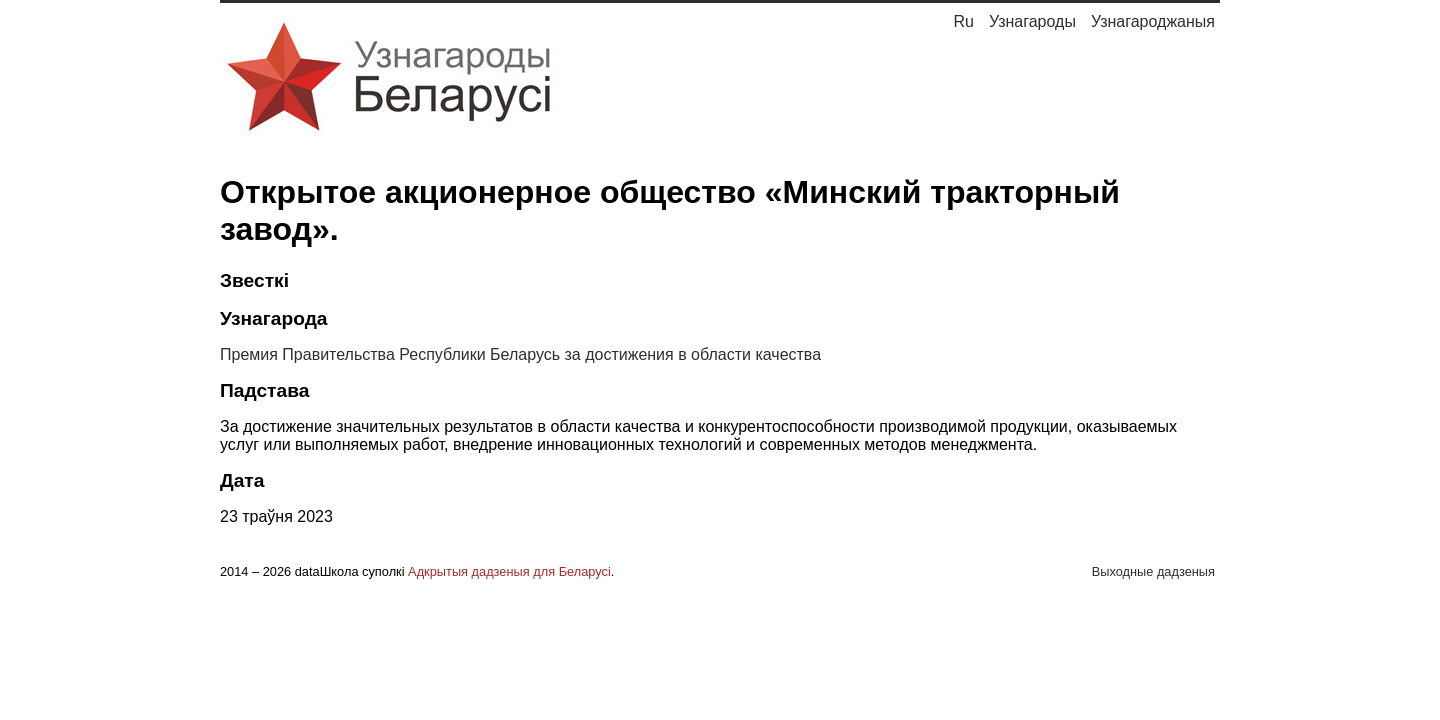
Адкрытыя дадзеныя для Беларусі (509, 571)
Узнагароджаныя (1153, 21)
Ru (963, 21)
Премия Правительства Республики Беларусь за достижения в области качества (520, 354)
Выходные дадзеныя (1153, 571)
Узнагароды (1032, 21)
